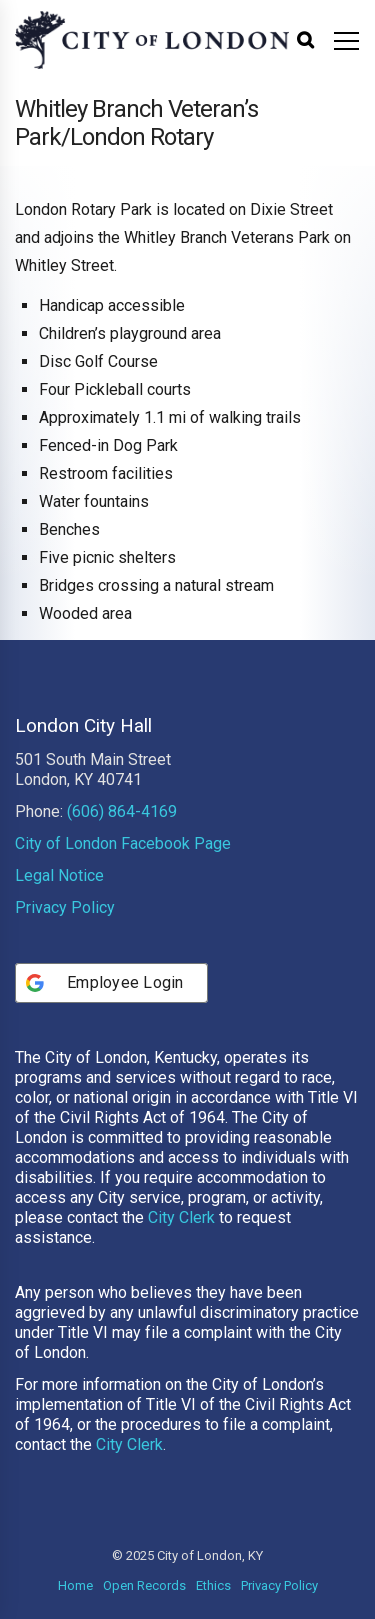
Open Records (144, 1585)
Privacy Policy (65, 907)
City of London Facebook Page (123, 843)
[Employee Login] (111, 983)
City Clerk (181, 1217)
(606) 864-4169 (122, 811)
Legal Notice (59, 875)
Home (75, 1585)
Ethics (213, 1585)
